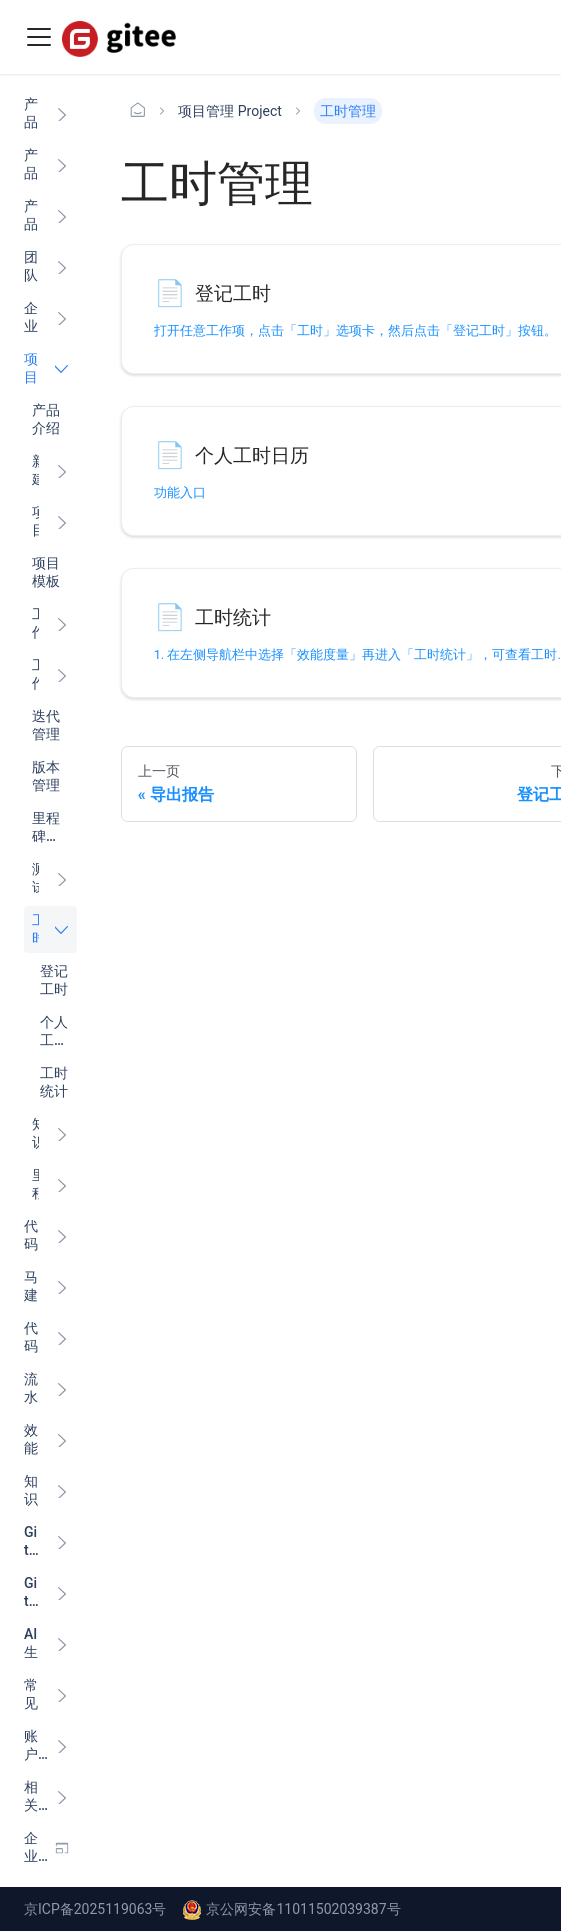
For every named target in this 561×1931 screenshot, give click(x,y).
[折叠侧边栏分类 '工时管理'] (62, 929)
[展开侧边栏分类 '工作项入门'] (62, 623)
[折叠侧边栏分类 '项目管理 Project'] (62, 368)
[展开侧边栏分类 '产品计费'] (62, 215)
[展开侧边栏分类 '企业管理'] (62, 317)
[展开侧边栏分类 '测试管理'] (62, 878)
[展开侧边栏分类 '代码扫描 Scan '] (62, 1337)
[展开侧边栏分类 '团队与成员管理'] (62, 266)
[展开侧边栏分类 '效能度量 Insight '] (62, 1439)
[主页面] (138, 111)
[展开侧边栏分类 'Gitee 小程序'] (62, 1541)
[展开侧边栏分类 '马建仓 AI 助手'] (62, 1286)
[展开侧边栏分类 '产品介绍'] (62, 113)
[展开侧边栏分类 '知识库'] (62, 1133)
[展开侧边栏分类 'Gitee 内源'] (62, 1592)
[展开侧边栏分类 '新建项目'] (62, 470)
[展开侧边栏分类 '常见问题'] (62, 1694)
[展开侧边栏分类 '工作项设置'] (62, 674)
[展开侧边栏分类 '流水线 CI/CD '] (62, 1388)
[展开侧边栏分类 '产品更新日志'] (62, 164)
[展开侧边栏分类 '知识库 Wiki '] (62, 1490)
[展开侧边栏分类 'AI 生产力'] (62, 1643)
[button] (46, 1745)
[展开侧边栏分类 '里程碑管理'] (62, 1184)
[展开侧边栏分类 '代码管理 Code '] (62, 1235)
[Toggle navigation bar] (39, 37)
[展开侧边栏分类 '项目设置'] (62, 521)
